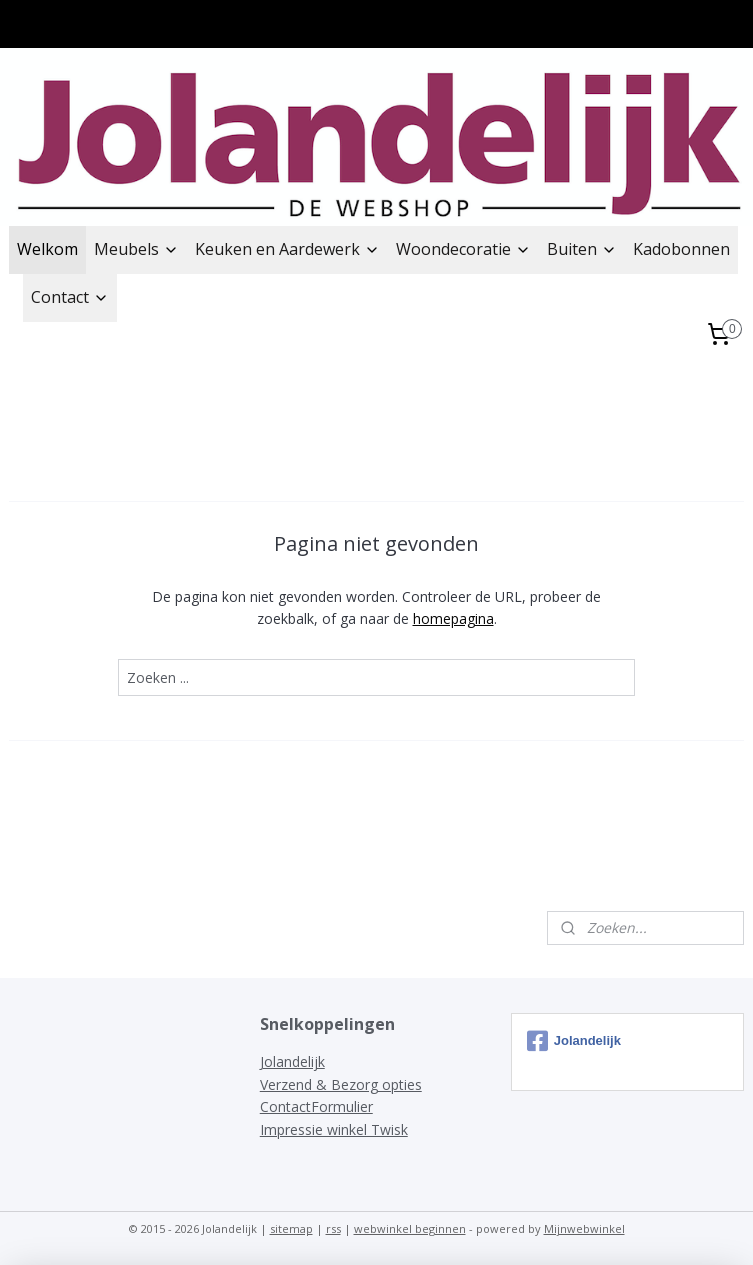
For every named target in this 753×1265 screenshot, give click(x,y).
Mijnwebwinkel (584, 1228)
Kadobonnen (681, 249)
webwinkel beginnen (410, 1228)
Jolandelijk (292, 1061)
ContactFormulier (316, 1106)
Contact (70, 297)
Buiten (582, 249)
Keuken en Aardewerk (287, 249)
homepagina (453, 619)
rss (333, 1228)
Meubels (136, 249)
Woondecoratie (463, 249)
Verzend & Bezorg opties (341, 1084)
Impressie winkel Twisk (334, 1129)
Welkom (47, 249)
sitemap (291, 1228)
